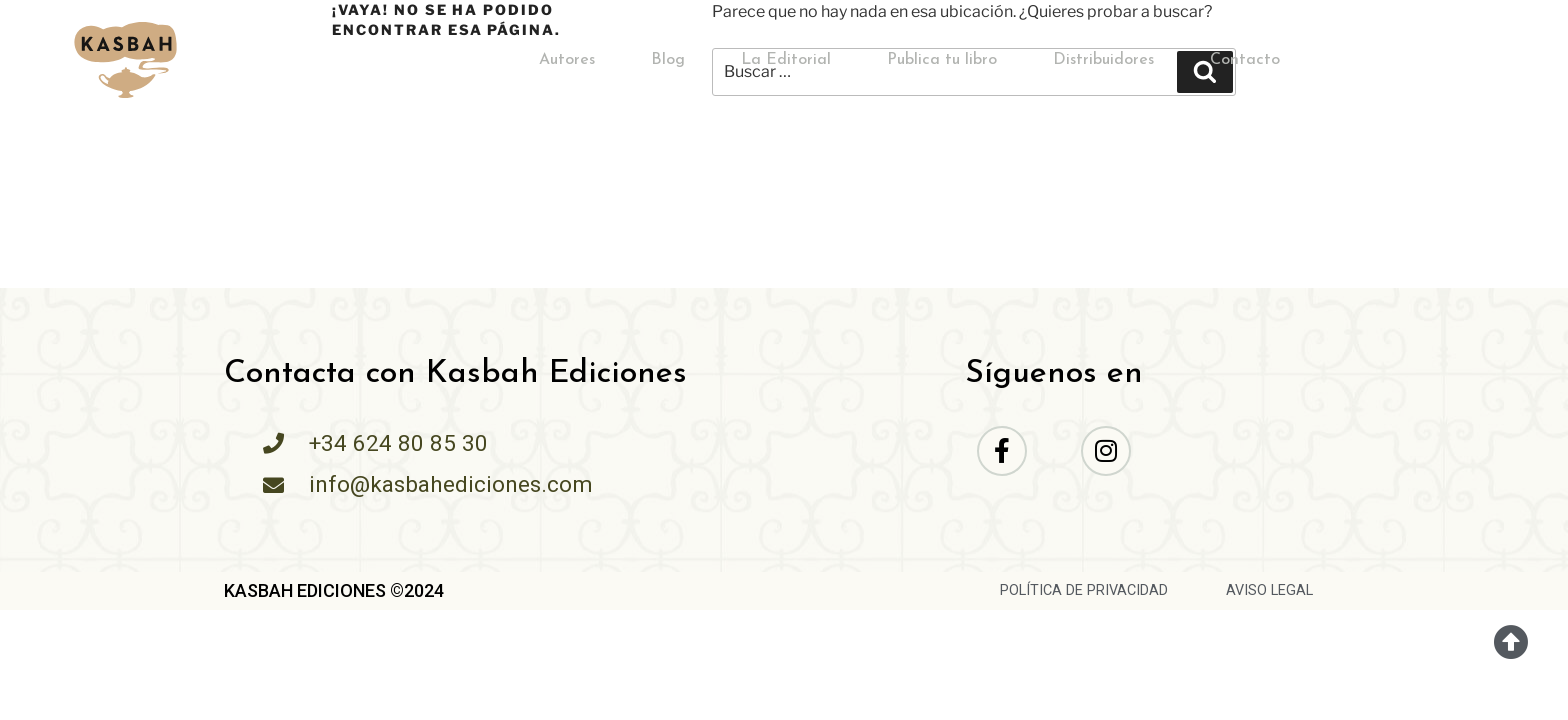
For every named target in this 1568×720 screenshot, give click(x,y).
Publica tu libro (942, 60)
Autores (567, 60)
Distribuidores (1103, 60)
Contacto (1245, 60)
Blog (668, 60)
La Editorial (786, 60)
